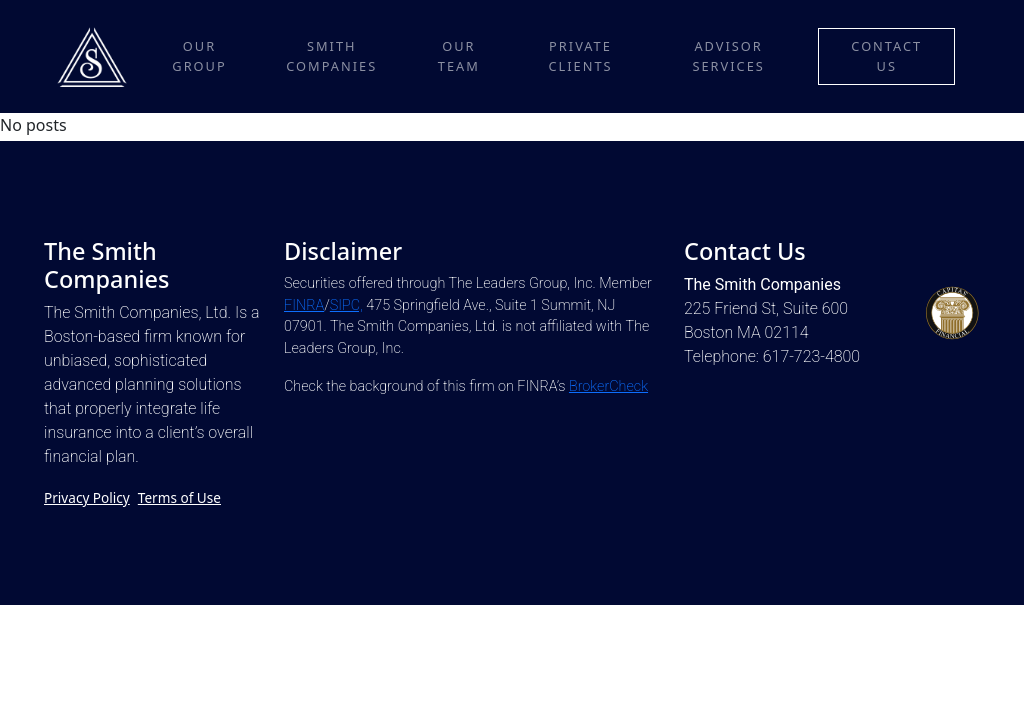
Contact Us (886, 55)
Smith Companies (331, 55)
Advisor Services (728, 55)
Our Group (199, 55)
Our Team (459, 55)
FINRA (304, 305)
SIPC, (346, 305)
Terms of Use (179, 497)
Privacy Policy (87, 497)
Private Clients (580, 55)
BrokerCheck (608, 386)
